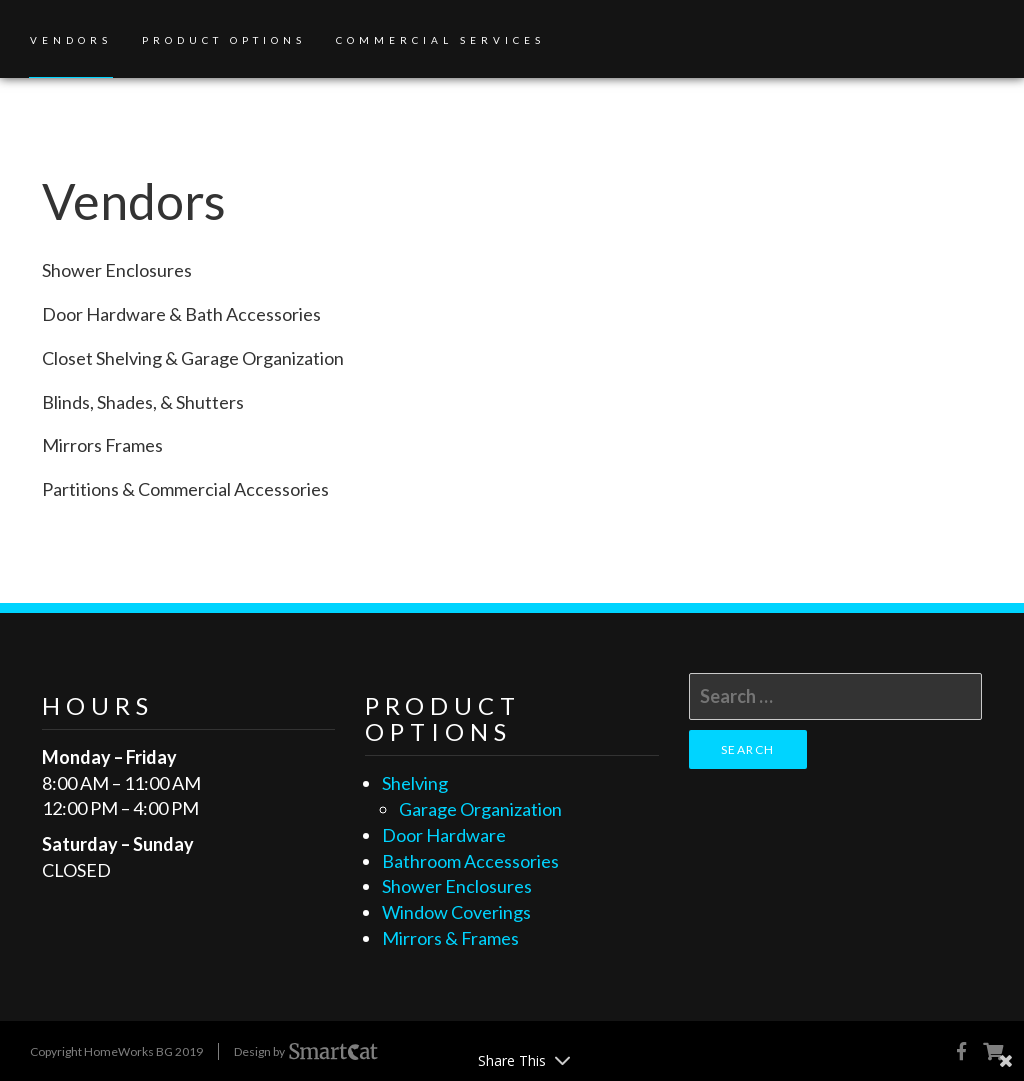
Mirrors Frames (102, 445)
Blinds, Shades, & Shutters (143, 402)
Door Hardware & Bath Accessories (181, 314)
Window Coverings (456, 912)
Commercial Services (440, 40)
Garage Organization (480, 809)
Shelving (415, 783)
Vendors (71, 40)
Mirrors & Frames (450, 938)
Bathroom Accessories (470, 861)
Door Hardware (444, 835)
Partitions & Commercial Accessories (185, 489)
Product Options (224, 40)
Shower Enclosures (117, 270)
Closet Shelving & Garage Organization (193, 358)
